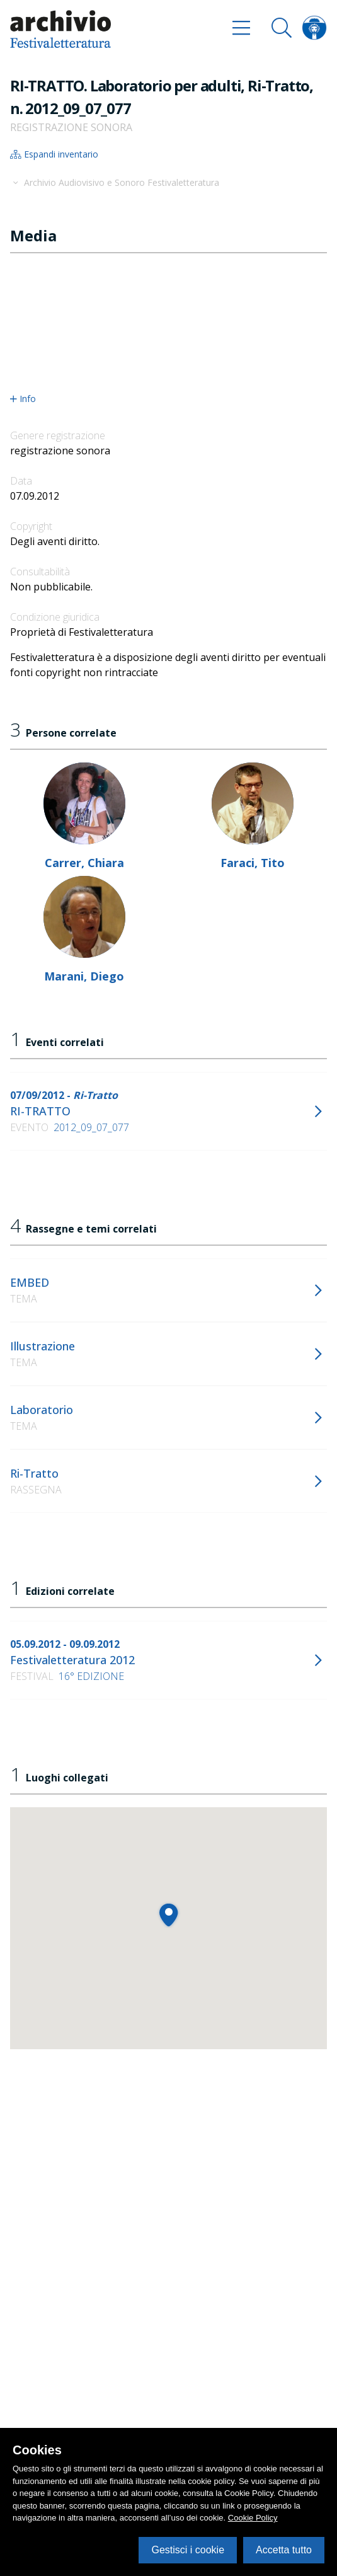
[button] (168, 1914)
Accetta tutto (284, 2549)
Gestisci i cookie (187, 2549)
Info (23, 399)
